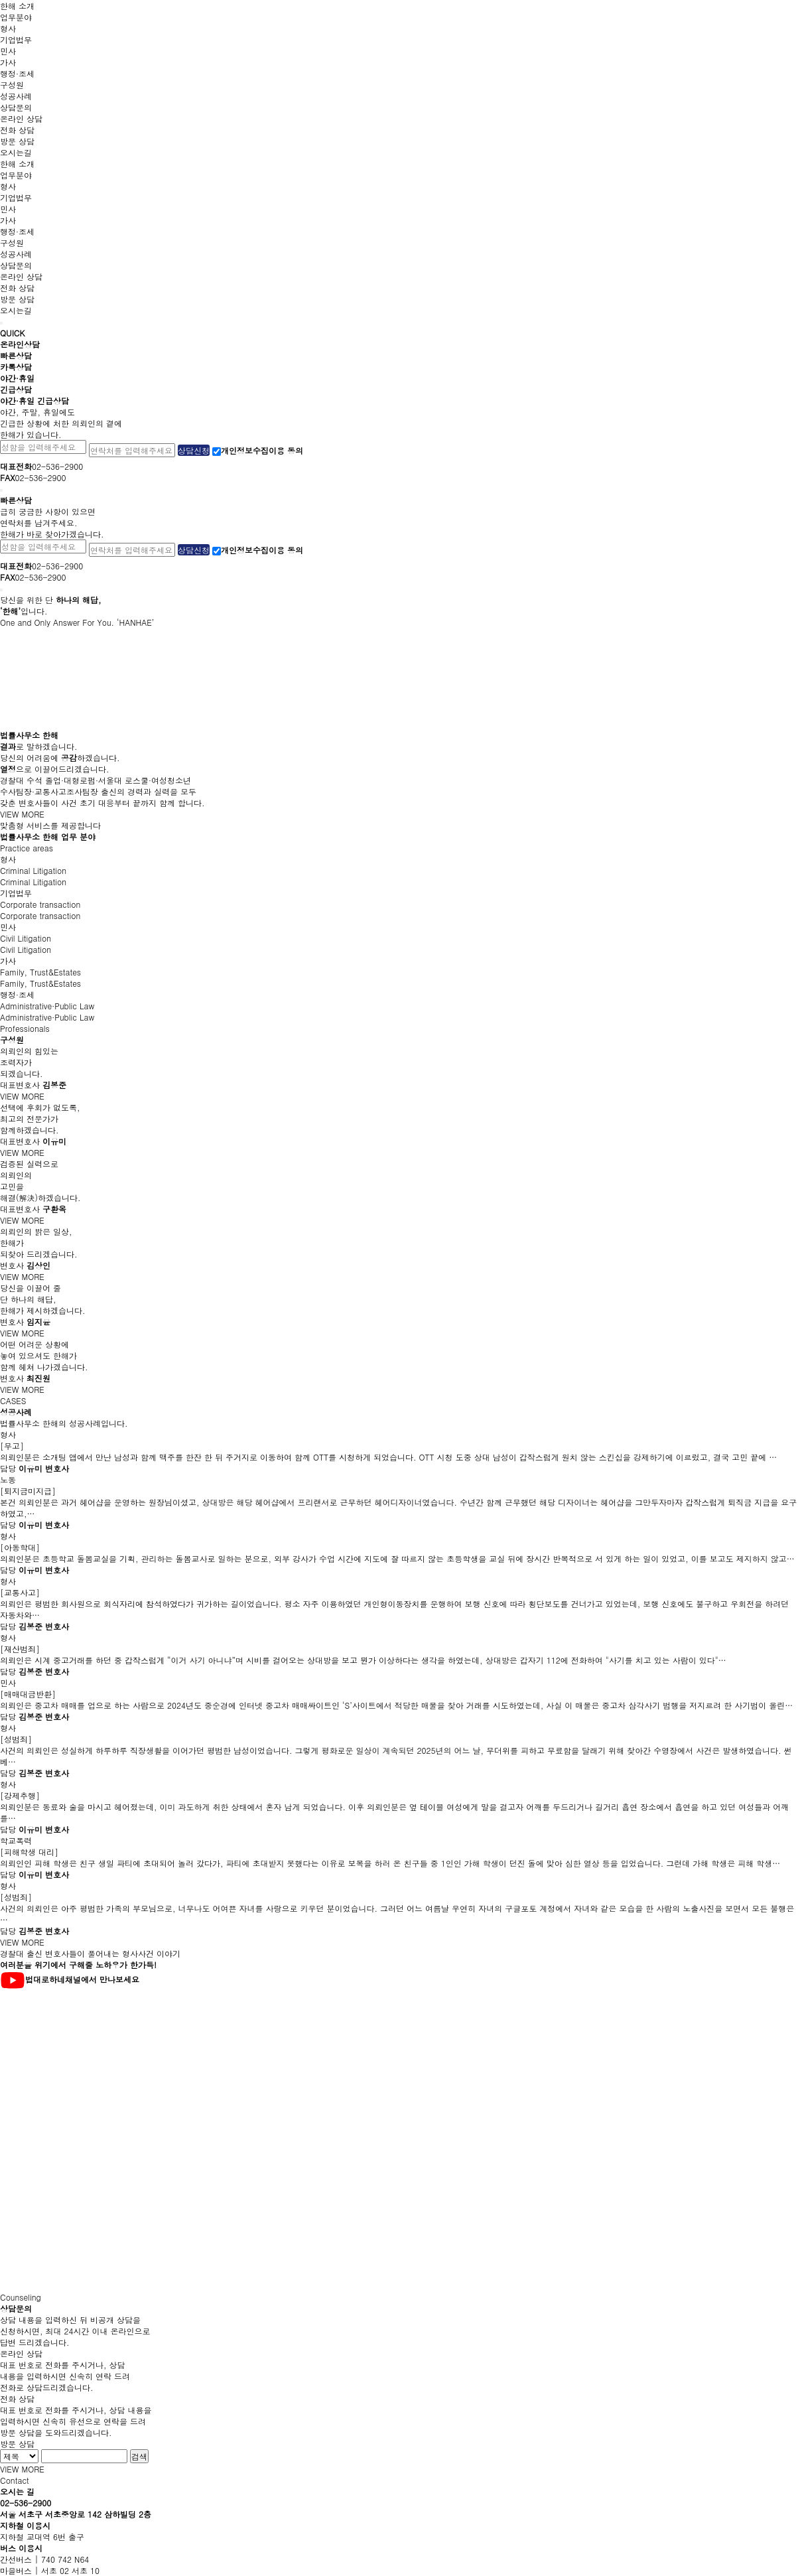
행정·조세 (17, 73)
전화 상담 (17, 129)
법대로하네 (45, 1979)
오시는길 (16, 152)
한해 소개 (17, 5)
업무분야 (16, 17)
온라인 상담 (21, 118)
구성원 (12, 84)
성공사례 (16, 96)
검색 (139, 2456)
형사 (8, 28)
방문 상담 (17, 141)
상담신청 (194, 450)
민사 (8, 50)
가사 (8, 62)
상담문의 (16, 107)
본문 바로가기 (0, 0)
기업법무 (16, 39)
